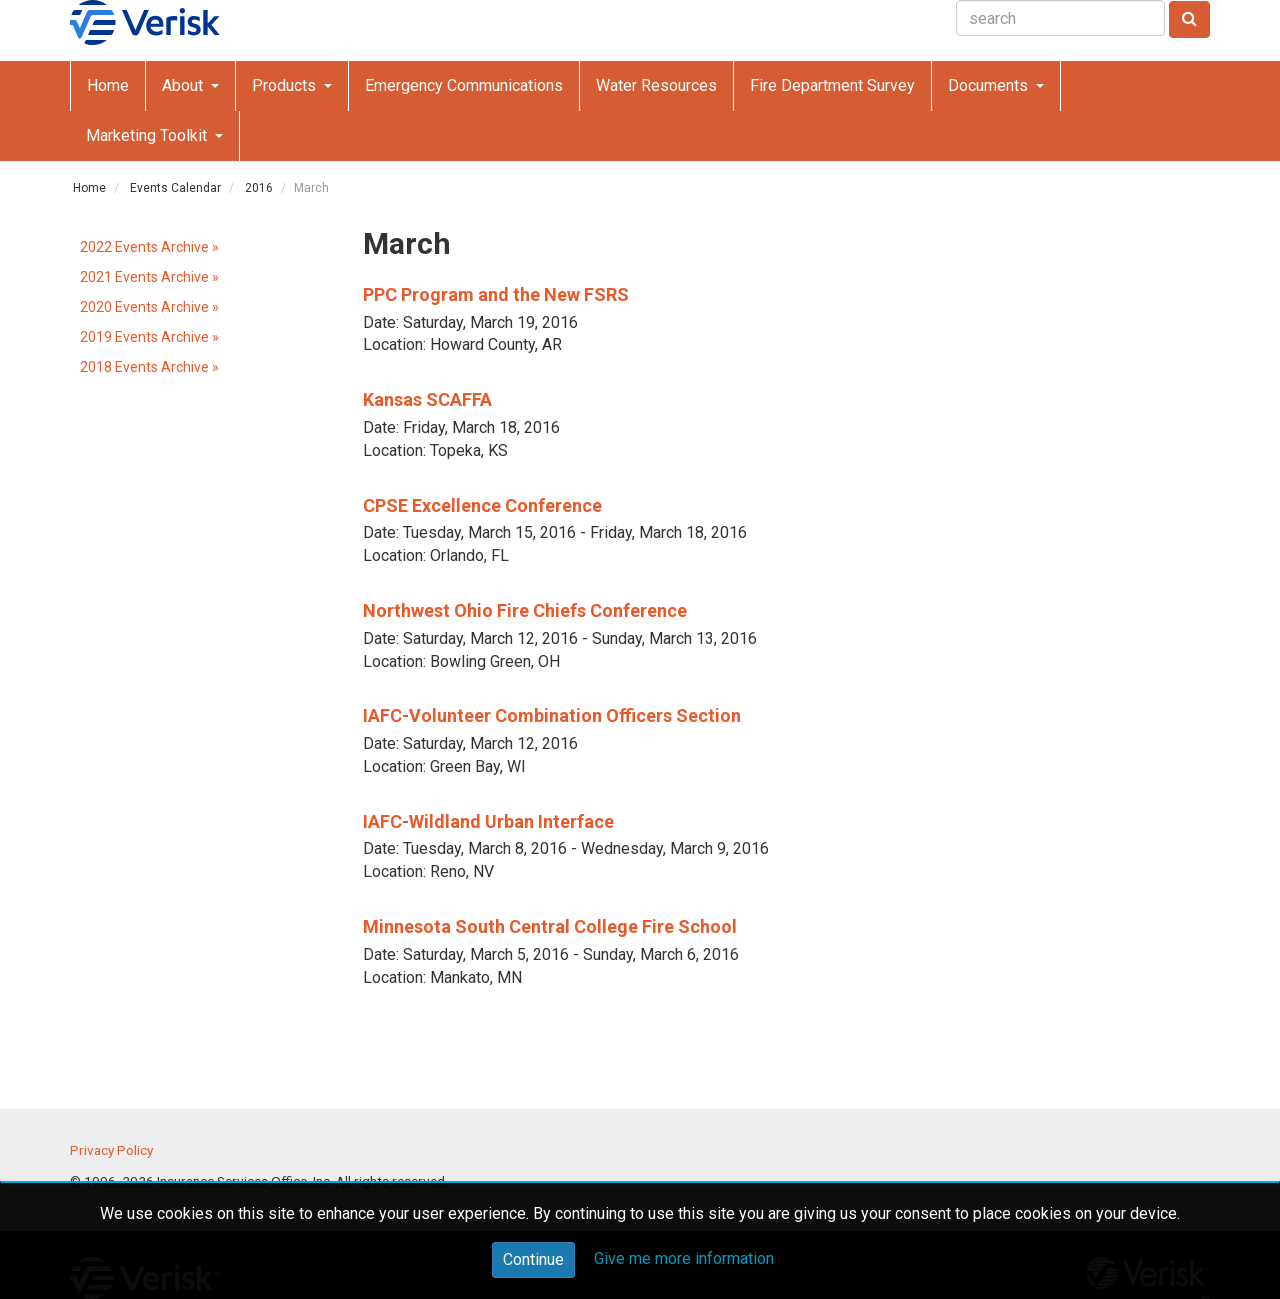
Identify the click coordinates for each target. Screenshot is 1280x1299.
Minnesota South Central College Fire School (550, 926)
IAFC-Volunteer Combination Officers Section (552, 715)
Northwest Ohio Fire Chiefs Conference (525, 610)
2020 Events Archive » (149, 307)
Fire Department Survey (832, 85)
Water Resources (656, 85)
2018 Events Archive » (149, 367)
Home (108, 85)
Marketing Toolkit (148, 135)
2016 (259, 188)
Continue (533, 1259)
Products (286, 85)
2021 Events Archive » (149, 277)
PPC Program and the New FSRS (496, 294)
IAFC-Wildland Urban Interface (488, 821)
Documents (990, 85)
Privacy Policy (111, 1150)
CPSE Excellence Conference (482, 505)
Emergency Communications (464, 85)
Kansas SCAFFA (427, 399)
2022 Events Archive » (149, 247)
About (184, 85)
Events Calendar (175, 188)
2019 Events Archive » (149, 337)
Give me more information (684, 1258)
